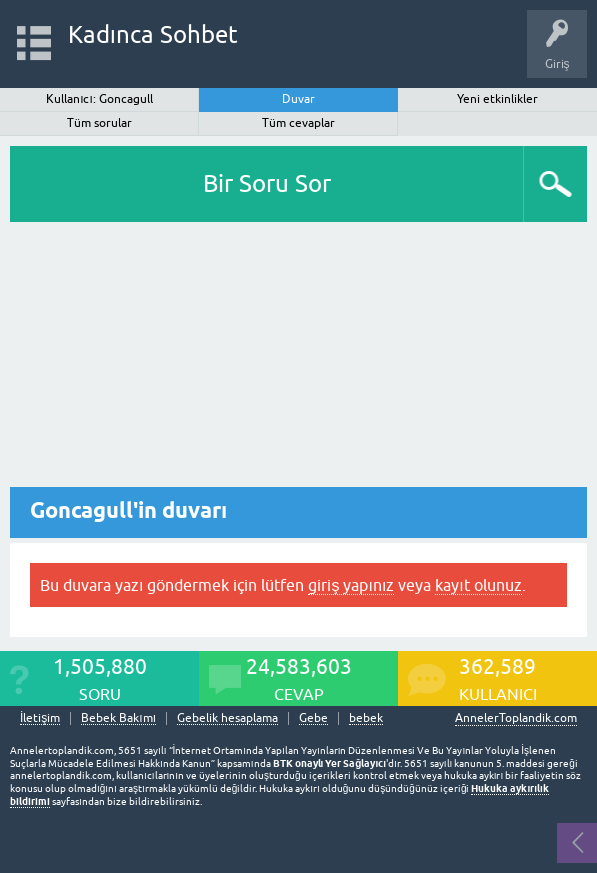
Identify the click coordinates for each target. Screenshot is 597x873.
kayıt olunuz (478, 585)
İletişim (40, 718)
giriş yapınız (351, 585)
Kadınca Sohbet (153, 34)
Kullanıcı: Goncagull (99, 99)
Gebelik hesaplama (227, 718)
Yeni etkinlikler (497, 99)
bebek (366, 718)
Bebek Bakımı (118, 718)
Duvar (298, 99)
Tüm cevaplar (298, 123)
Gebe (313, 718)
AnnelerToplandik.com (516, 718)
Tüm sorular (99, 123)
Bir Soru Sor (267, 183)
